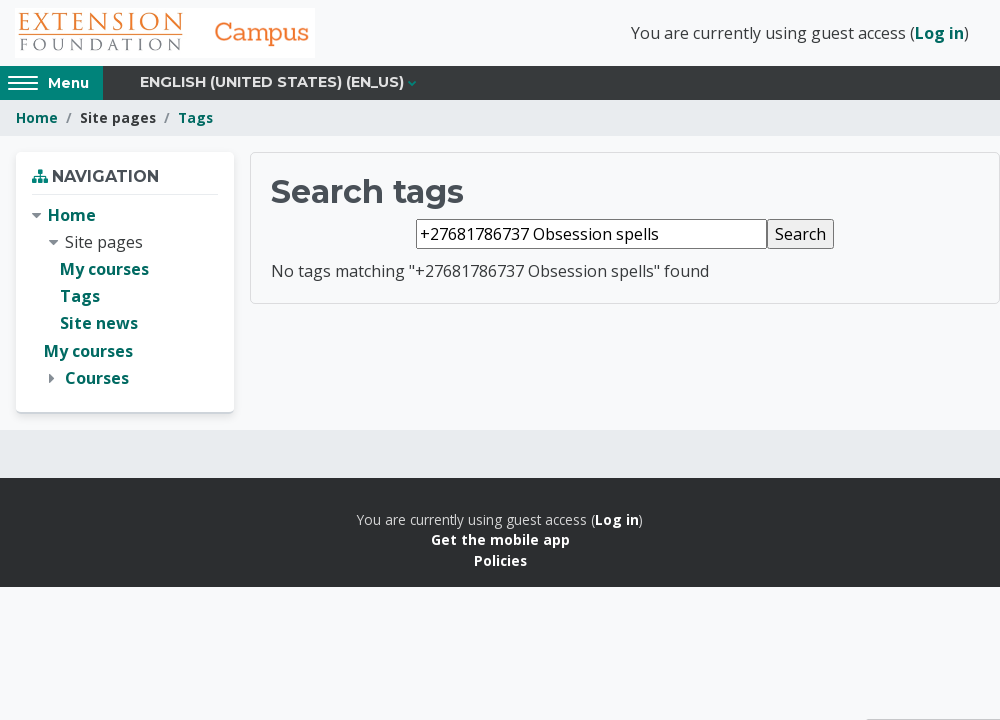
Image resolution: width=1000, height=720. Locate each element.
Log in (939, 33)
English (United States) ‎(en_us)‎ (272, 82)
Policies (500, 560)
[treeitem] (125, 297)
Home (37, 117)
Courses (97, 378)
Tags (195, 117)
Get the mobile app (500, 539)
